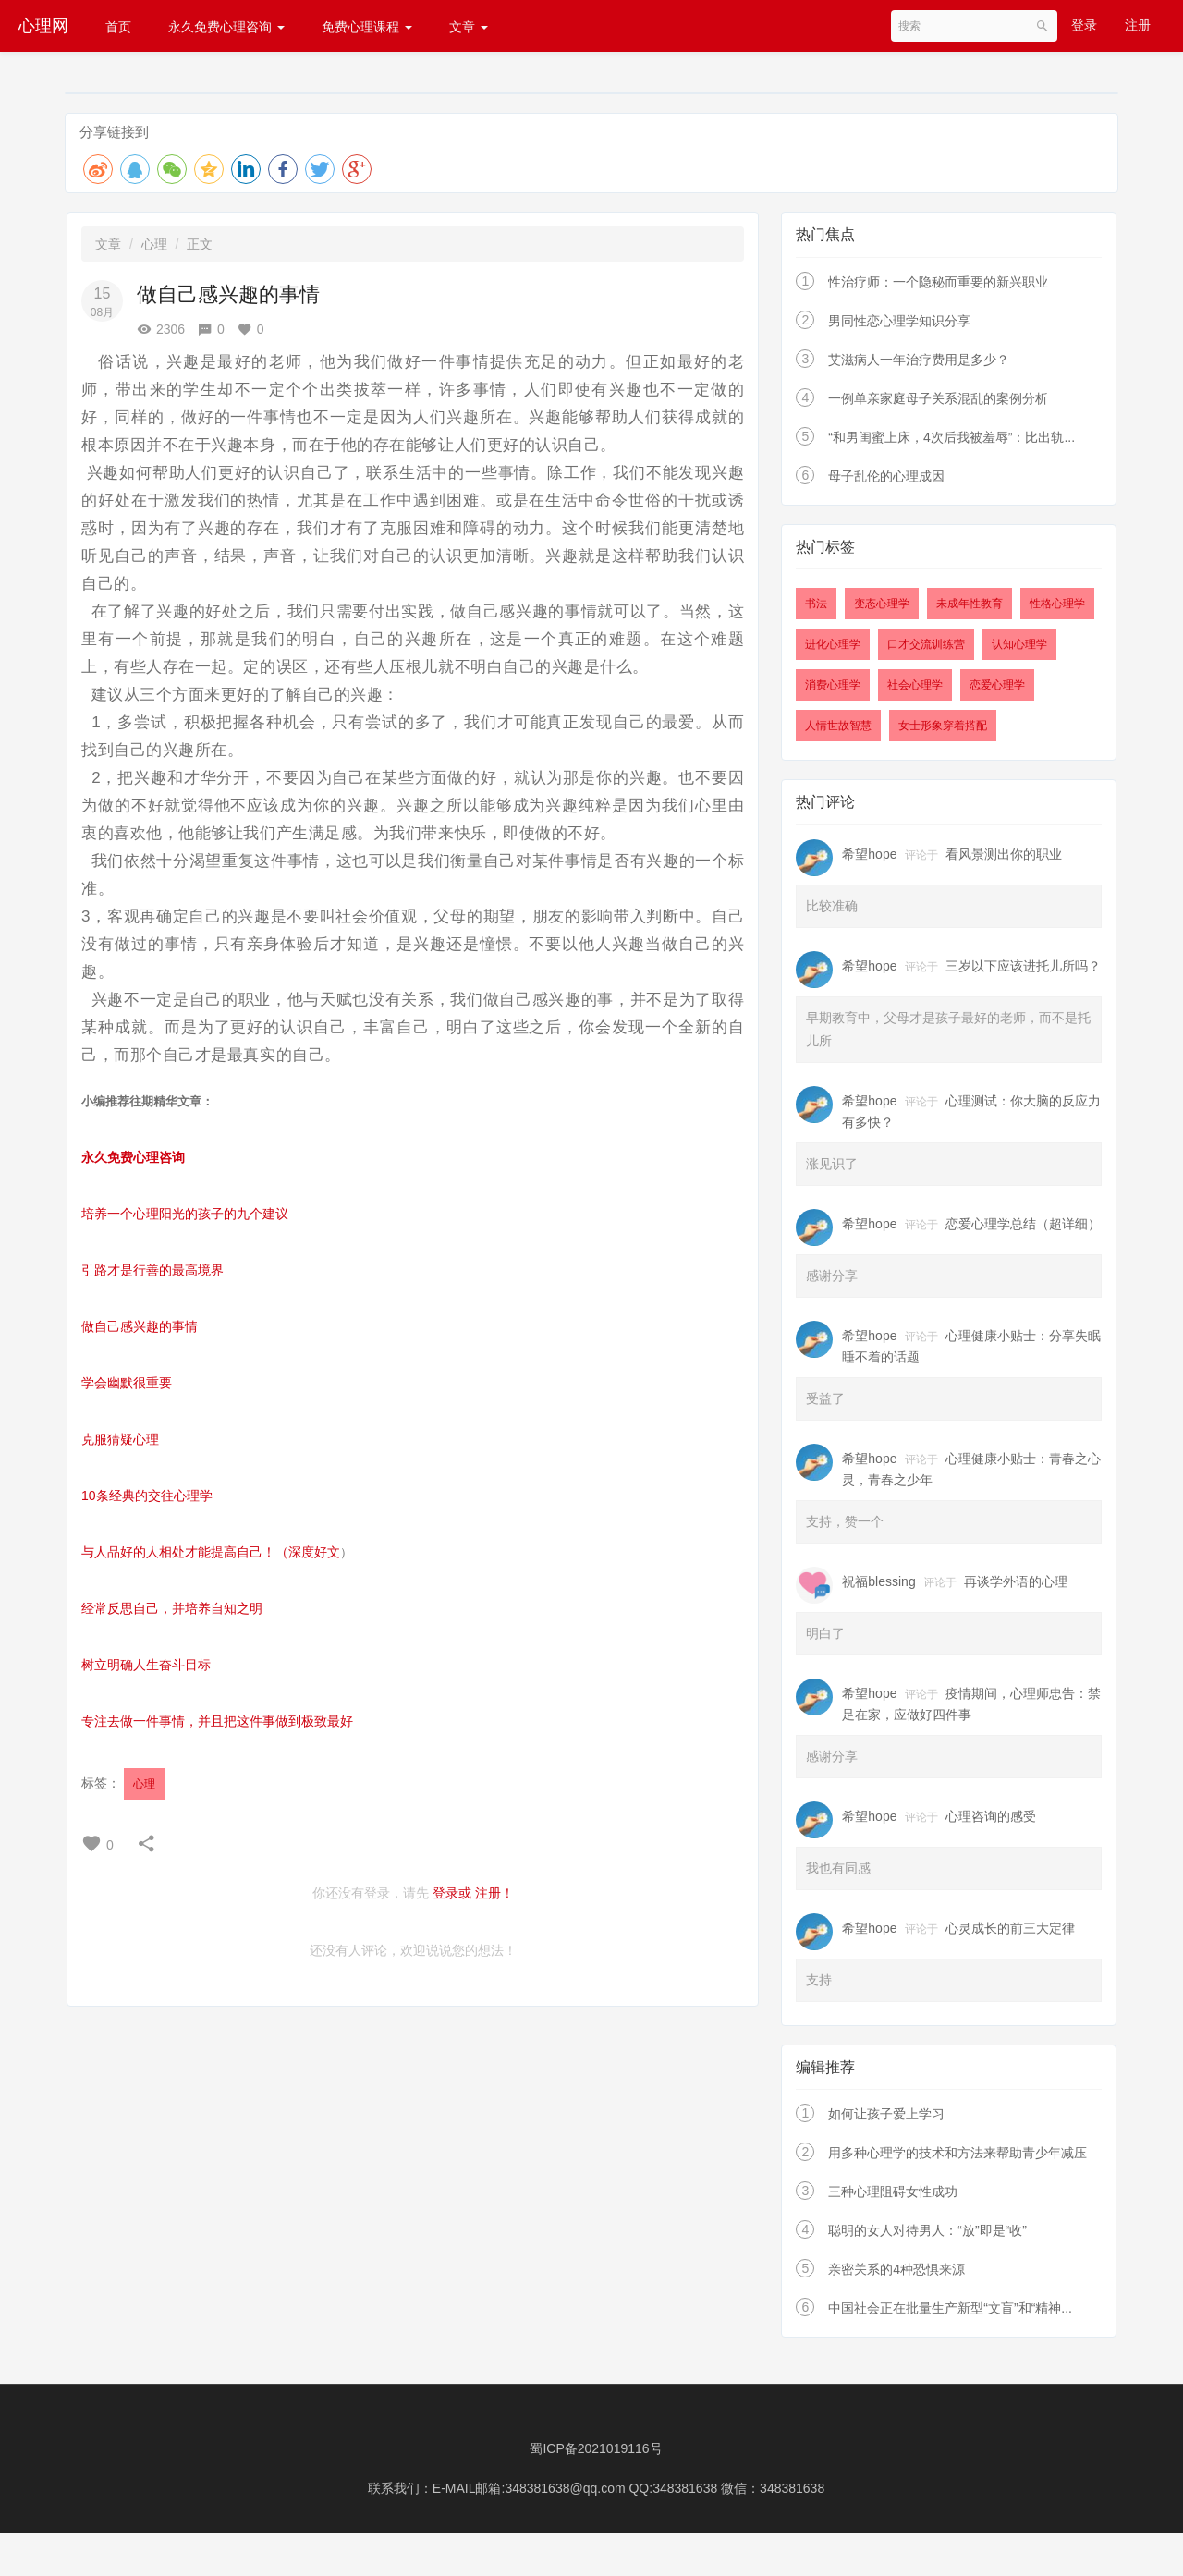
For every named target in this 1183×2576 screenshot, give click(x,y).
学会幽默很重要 (126, 1382)
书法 (816, 603)
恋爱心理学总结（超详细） (1023, 1223)
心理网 (43, 26)
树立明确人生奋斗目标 (146, 1664)
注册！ (494, 1893)
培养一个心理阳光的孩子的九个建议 (184, 1213)
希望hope (869, 854)
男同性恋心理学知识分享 (899, 320)
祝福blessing (878, 1581)
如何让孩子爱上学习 (886, 2113)
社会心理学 (915, 684)
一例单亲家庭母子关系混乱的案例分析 (938, 398)
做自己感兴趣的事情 (139, 1326)
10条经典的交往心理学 (147, 1495)
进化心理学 (832, 644)
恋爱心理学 (997, 684)
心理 (154, 244)
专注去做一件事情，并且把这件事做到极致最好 (217, 1721)
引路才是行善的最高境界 (152, 1270)
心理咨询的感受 (990, 1816)
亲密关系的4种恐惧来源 (896, 2269)
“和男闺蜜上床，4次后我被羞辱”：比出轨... (951, 437)
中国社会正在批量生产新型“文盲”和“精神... (950, 2308)
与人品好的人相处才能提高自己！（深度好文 (210, 1551)
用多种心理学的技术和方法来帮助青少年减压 (957, 2152)
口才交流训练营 (926, 644)
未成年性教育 (969, 603)
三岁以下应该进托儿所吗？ (1023, 965)
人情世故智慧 (838, 725)
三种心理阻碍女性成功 (892, 2191)
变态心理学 (881, 603)
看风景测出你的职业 (1003, 854)
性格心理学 (1057, 603)
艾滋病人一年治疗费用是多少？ (918, 359)
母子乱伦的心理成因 (886, 476)
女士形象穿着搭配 (942, 725)
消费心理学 (832, 684)
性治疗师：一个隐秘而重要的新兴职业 (938, 282)
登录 (1084, 25)
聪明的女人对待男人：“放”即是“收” (927, 2230)
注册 (1138, 25)
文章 (468, 26)
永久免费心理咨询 (226, 26)
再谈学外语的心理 (1015, 1581)
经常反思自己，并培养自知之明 (171, 1608)
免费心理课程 (367, 26)
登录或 (452, 1893)
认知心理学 (1019, 644)
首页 (118, 26)
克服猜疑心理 (120, 1439)
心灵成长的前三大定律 (1010, 1928)
